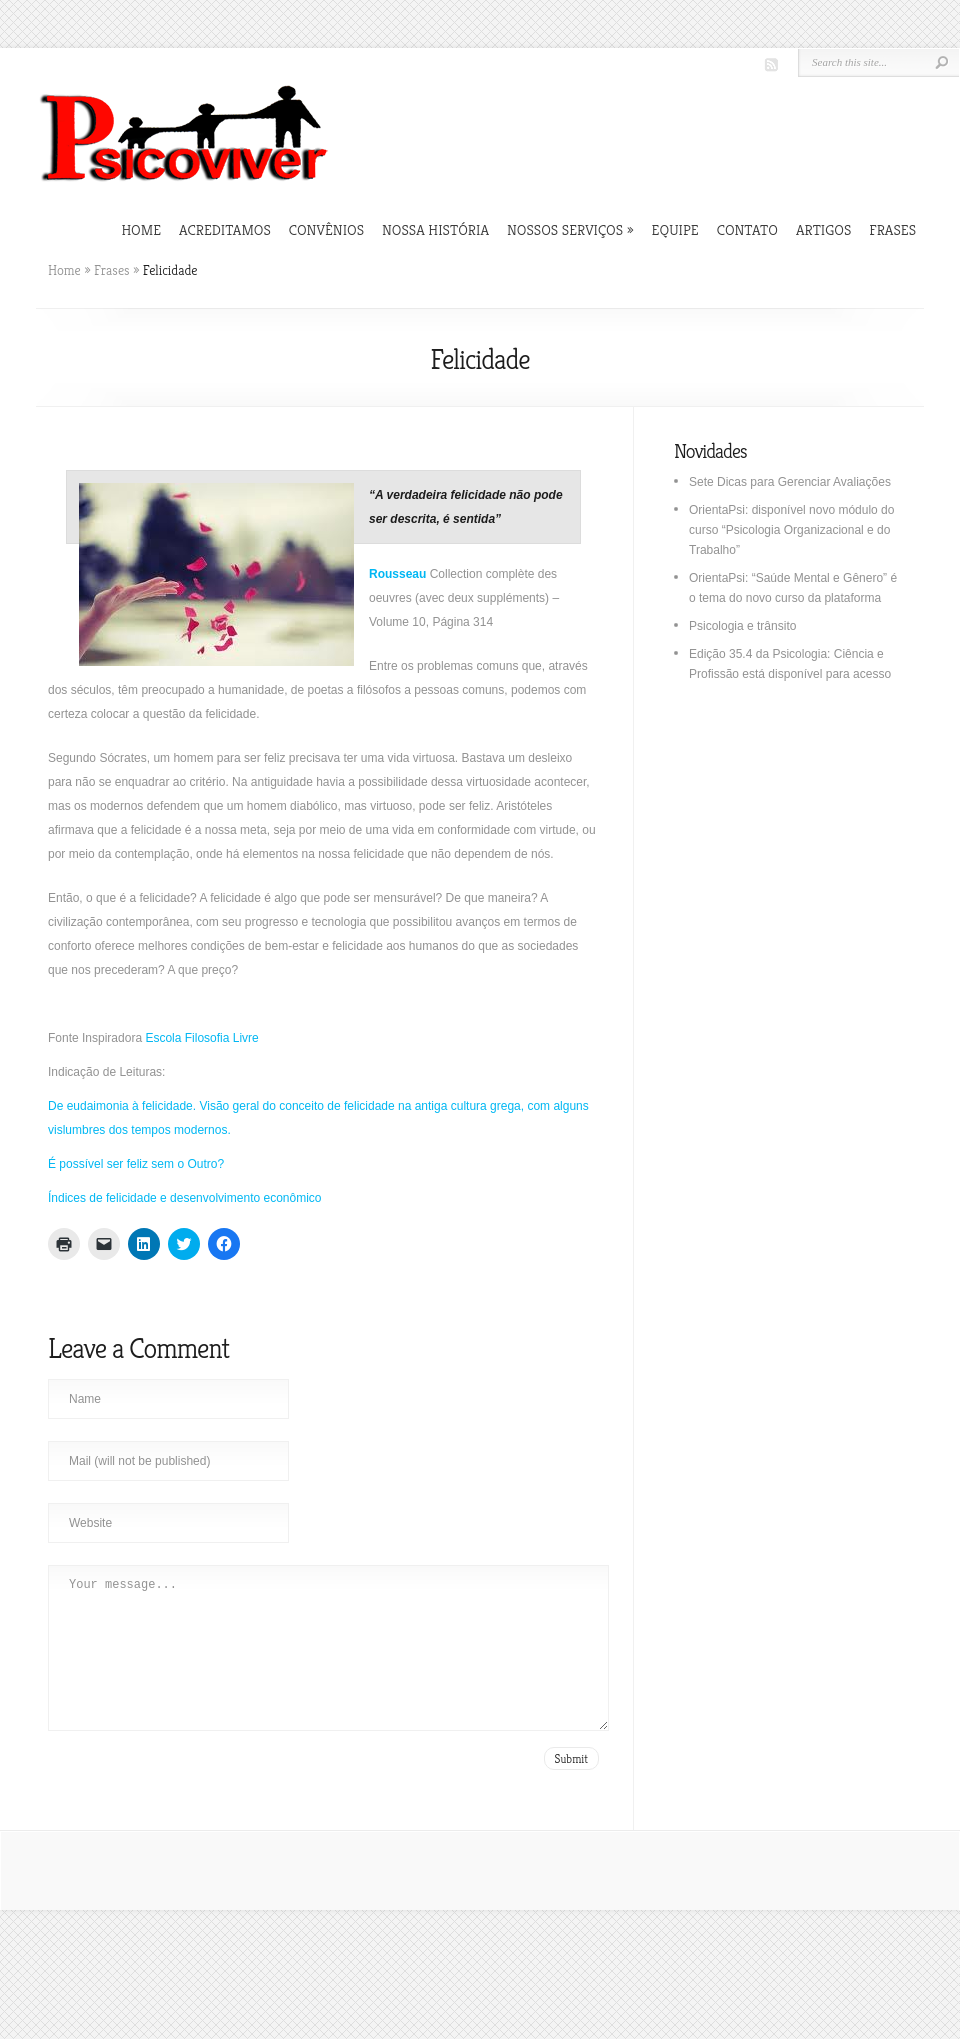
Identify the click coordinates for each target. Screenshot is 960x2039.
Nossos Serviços (570, 229)
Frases (892, 229)
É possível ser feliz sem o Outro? (136, 1164)
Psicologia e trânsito (742, 626)
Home (141, 229)
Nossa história (435, 229)
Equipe (675, 229)
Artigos (823, 229)
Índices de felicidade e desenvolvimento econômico (185, 1198)
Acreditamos (225, 229)
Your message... (328, 1663)
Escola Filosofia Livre (201, 1038)
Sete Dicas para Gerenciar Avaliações (790, 482)
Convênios (326, 229)
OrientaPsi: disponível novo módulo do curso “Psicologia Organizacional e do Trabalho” (791, 530)
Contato (747, 229)
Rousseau (397, 574)
